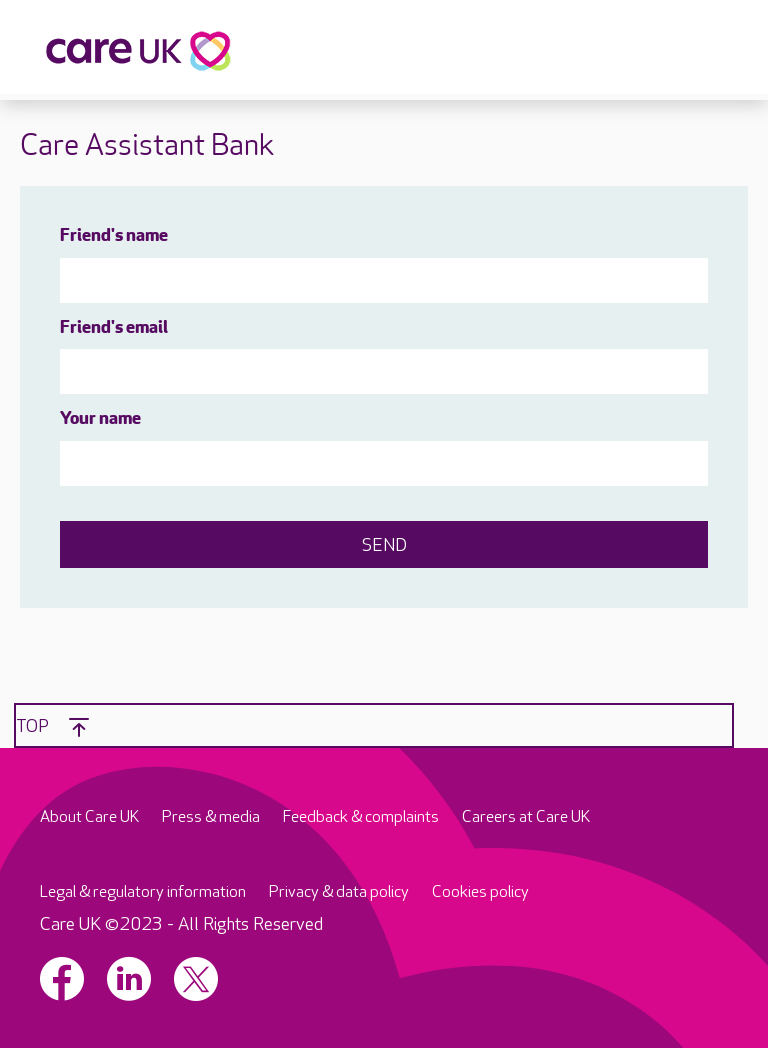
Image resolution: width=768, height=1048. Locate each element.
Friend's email (114, 328)
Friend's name (114, 236)
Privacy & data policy (339, 892)
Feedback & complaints (361, 817)
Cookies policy (480, 892)
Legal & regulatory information (143, 892)
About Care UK (89, 817)
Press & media (211, 817)
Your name (100, 419)
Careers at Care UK (526, 817)
